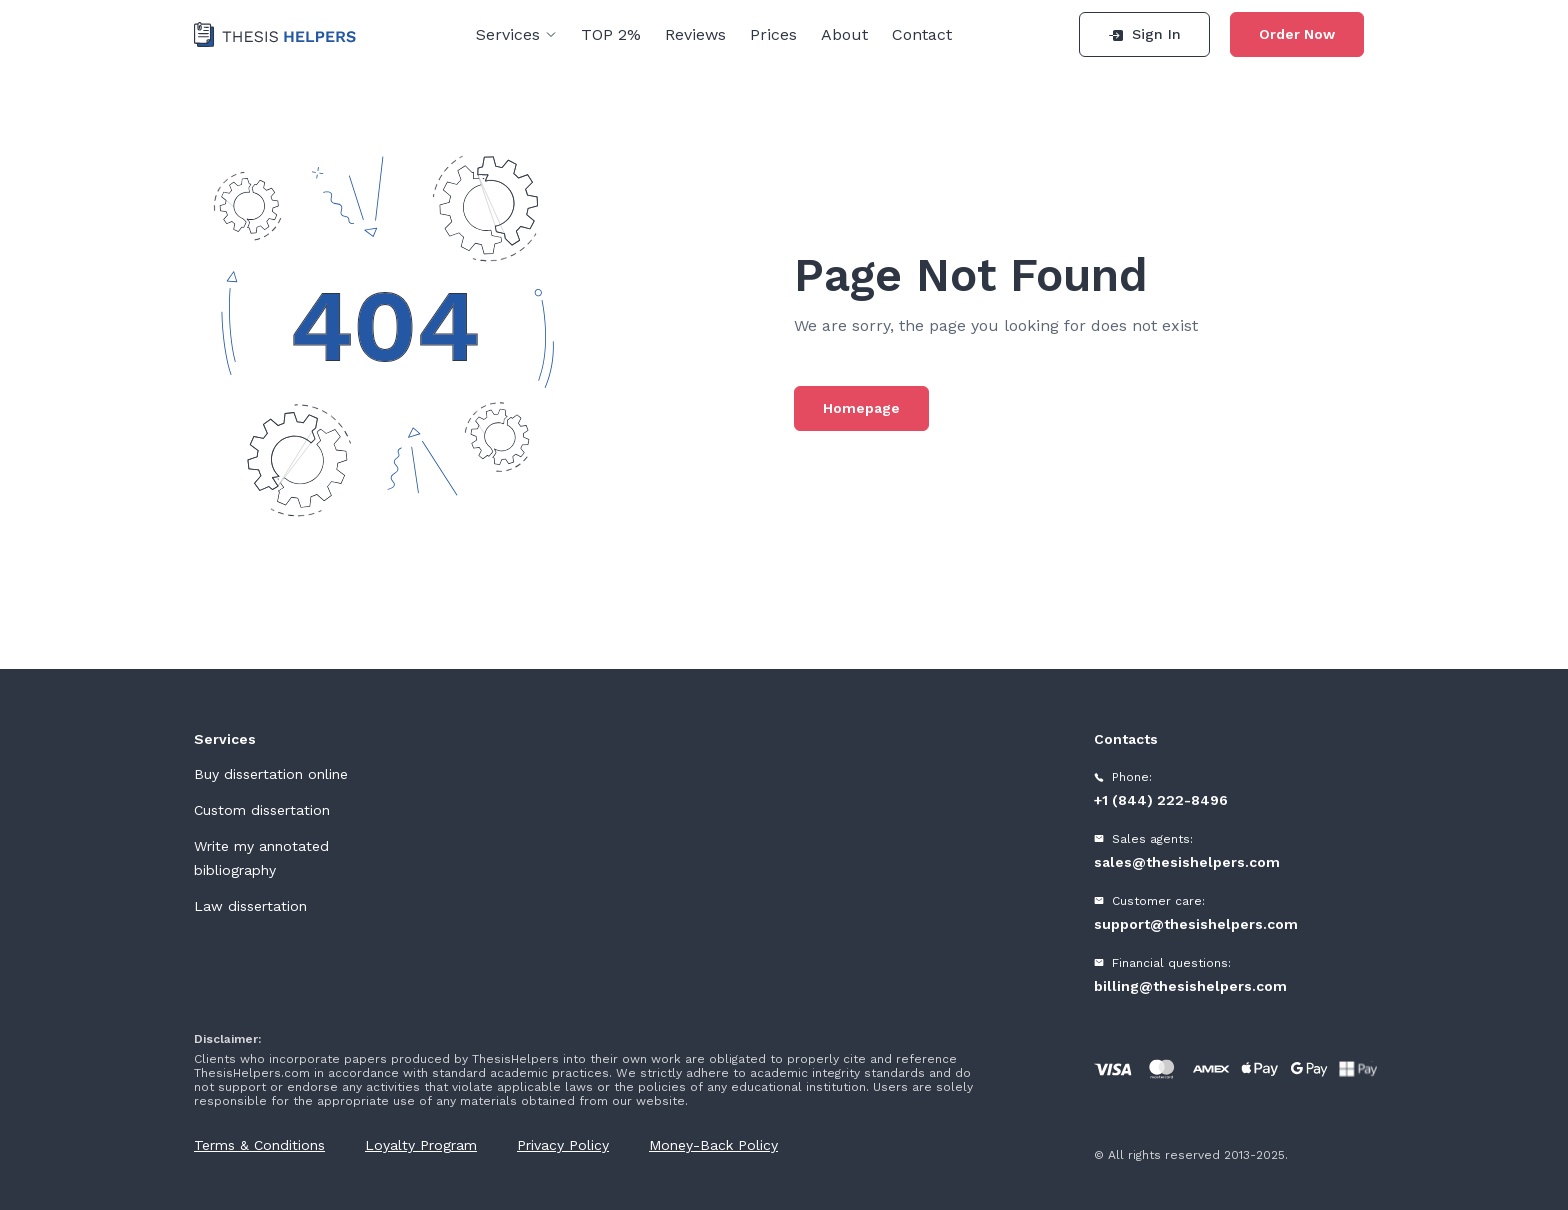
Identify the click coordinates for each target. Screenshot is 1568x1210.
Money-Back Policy (713, 1145)
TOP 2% (611, 34)
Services (516, 34)
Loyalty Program (421, 1145)
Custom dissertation (262, 810)
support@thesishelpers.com (1196, 924)
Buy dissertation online (271, 774)
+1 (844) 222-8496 (1161, 800)
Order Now (1297, 34)
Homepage (861, 408)
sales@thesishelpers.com (1187, 862)
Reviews (695, 34)
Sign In (1144, 34)
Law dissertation (250, 906)
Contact (922, 34)
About (844, 34)
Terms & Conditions (259, 1145)
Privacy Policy (563, 1145)
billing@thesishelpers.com (1190, 986)
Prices (773, 34)
